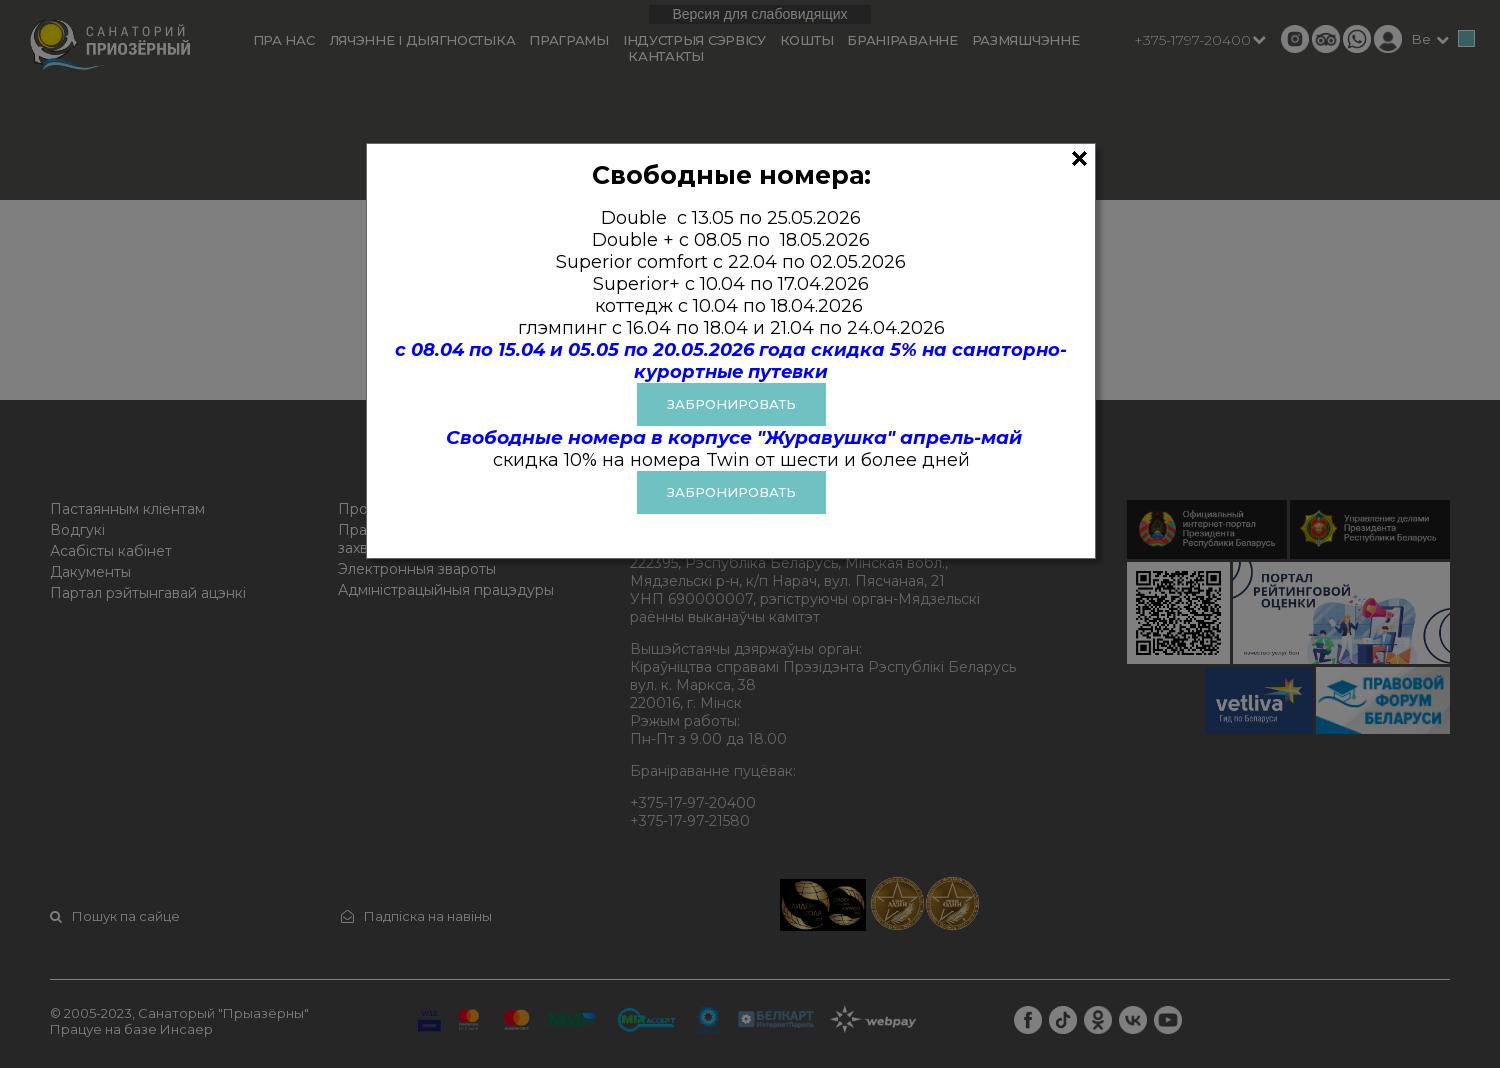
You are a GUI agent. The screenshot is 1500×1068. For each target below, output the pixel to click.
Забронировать (731, 492)
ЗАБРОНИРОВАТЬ (731, 404)
